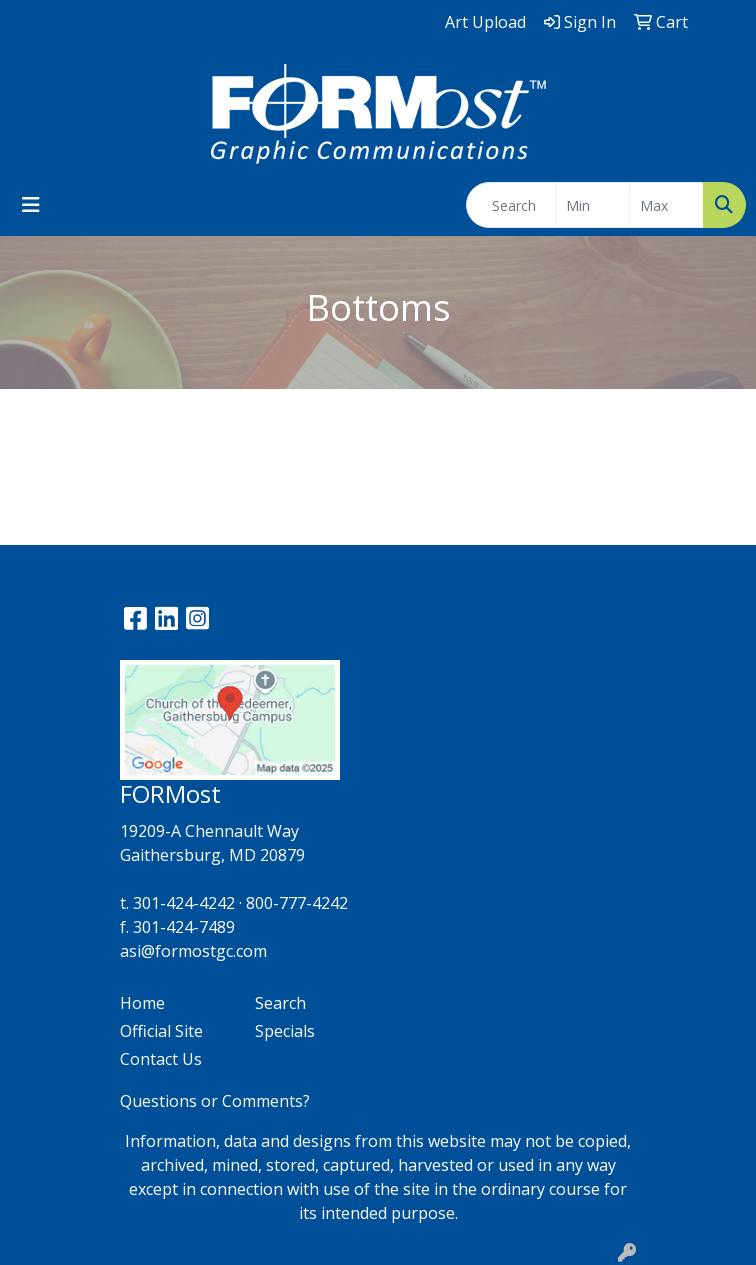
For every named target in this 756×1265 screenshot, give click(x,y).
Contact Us (161, 1059)
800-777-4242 (297, 903)
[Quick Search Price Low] (592, 205)
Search (280, 1003)
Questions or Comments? (215, 1101)
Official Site (161, 1031)
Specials (285, 1031)
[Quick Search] (511, 205)
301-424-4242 (184, 903)
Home (142, 1003)
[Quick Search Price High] (666, 205)
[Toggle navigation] (31, 205)
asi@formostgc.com (193, 951)
